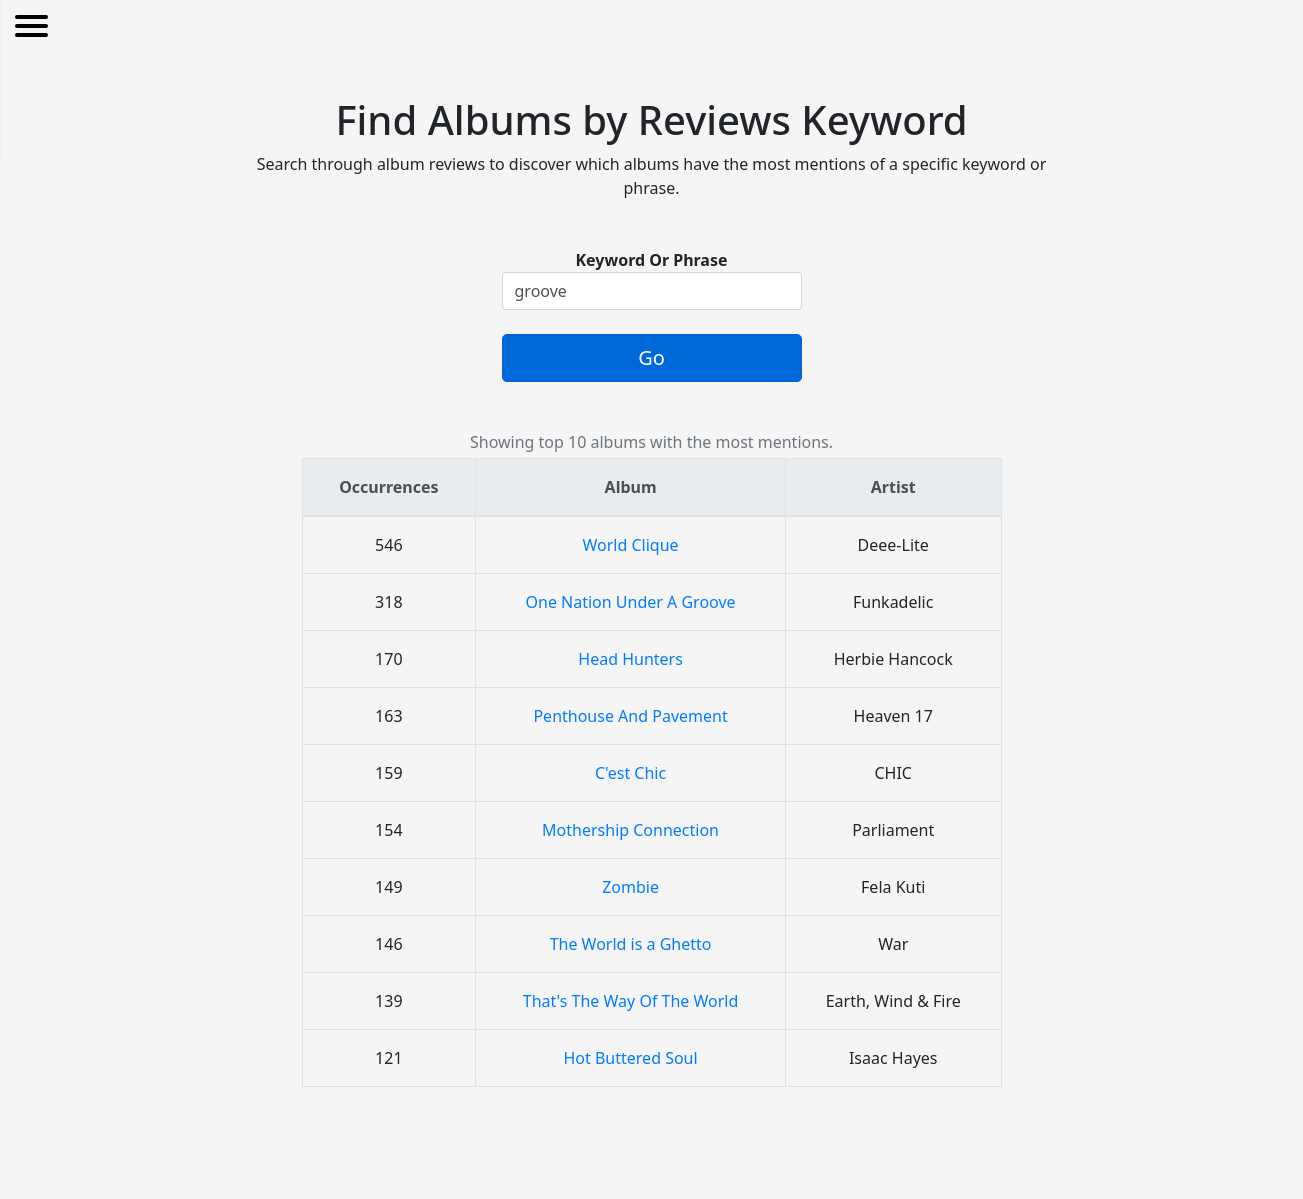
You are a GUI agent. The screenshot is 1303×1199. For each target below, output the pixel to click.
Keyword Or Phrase (651, 260)
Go (651, 357)
